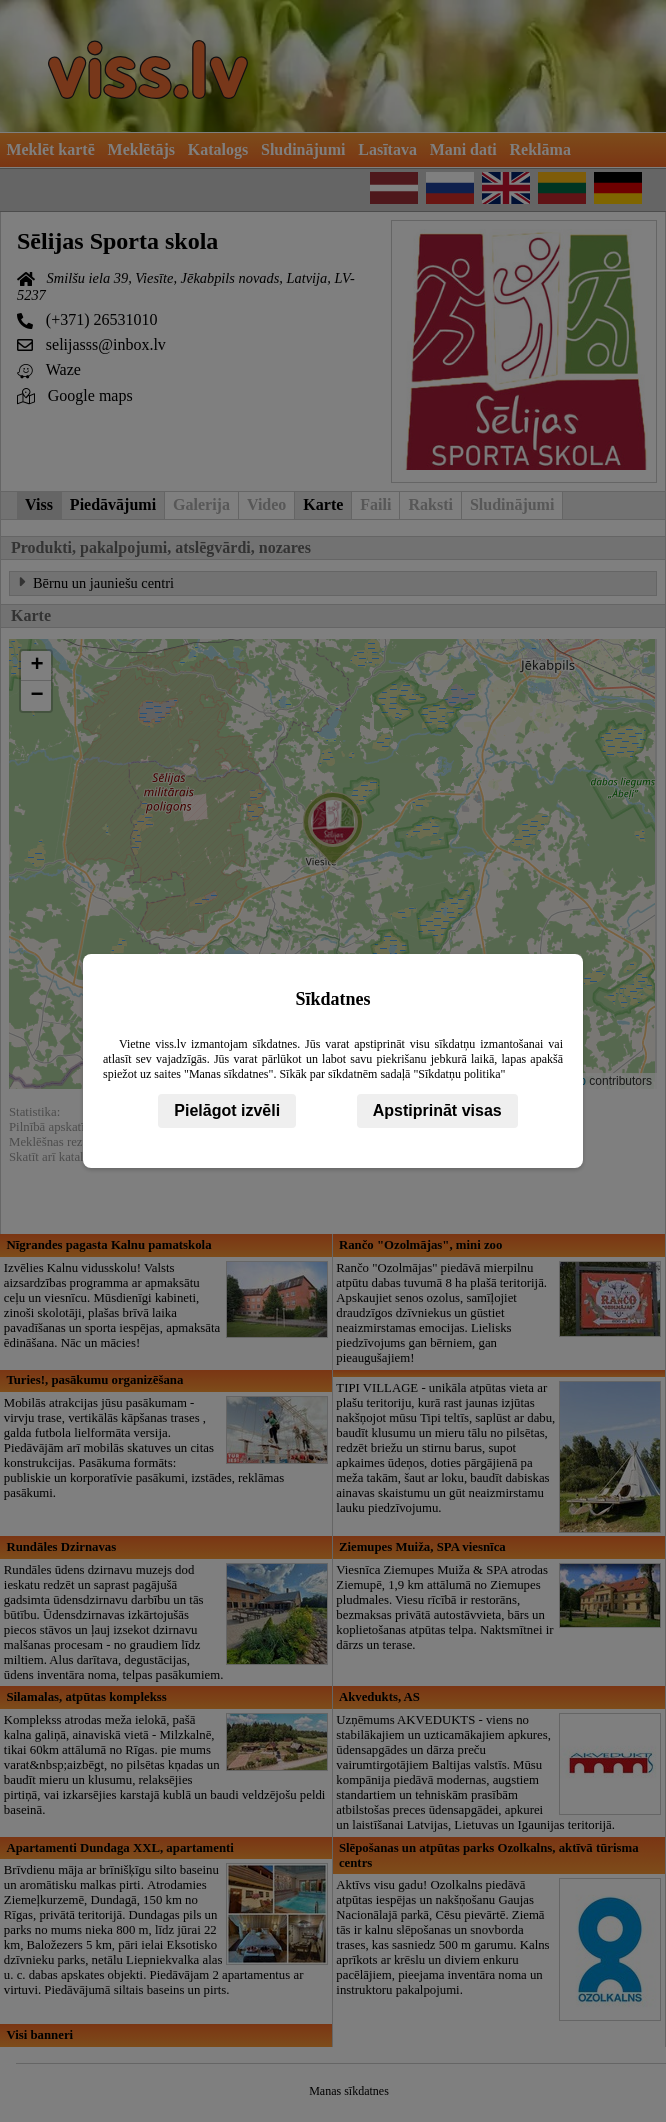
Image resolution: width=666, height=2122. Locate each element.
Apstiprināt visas (437, 1110)
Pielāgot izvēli (227, 1110)
